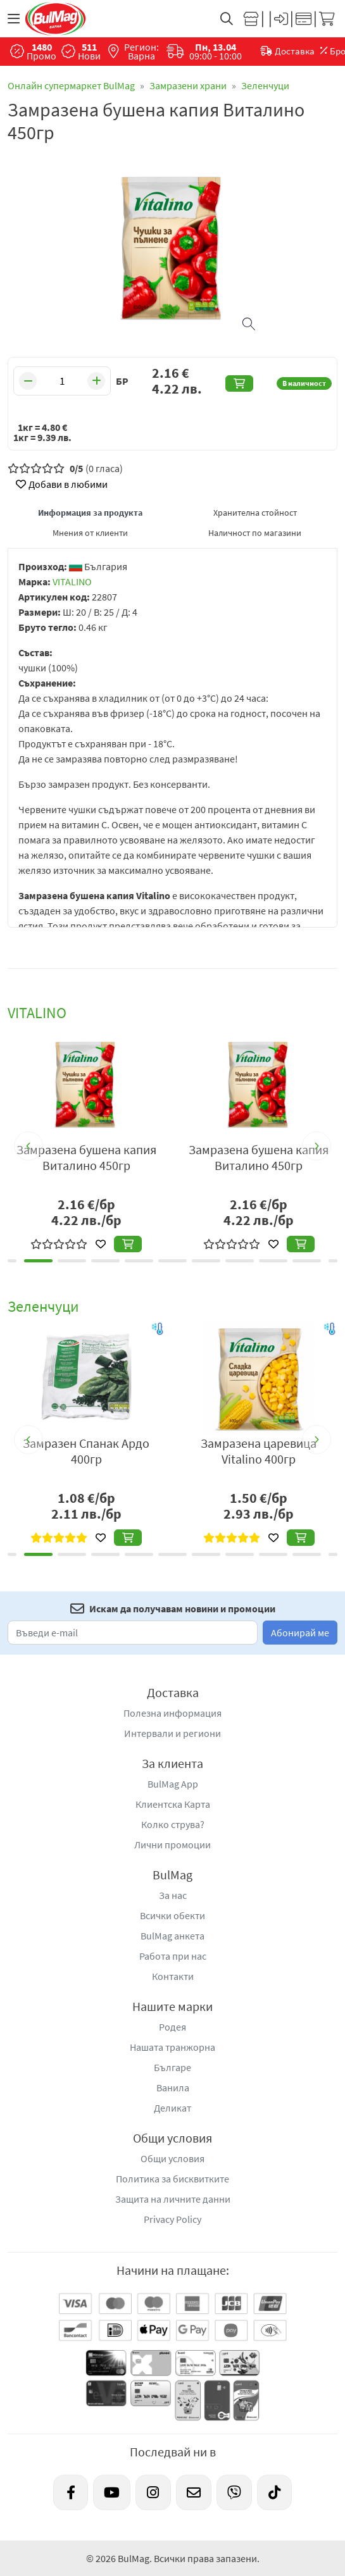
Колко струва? (172, 1824)
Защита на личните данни (172, 2199)
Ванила (172, 2087)
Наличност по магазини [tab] (254, 532)
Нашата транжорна (172, 2047)
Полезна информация (172, 1713)
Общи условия (172, 2158)
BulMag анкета (172, 1935)
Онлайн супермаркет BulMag (71, 85)
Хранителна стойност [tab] (255, 512)
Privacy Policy (172, 2219)
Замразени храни (188, 85)
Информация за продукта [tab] (90, 512)
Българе (172, 2067)
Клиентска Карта (172, 1804)
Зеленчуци (265, 85)
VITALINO (72, 581)
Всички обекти (172, 1915)
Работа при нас (172, 1956)
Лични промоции (172, 1844)
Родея (172, 2026)
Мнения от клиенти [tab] (90, 532)
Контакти (173, 1976)
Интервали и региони (172, 1733)
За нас (173, 1895)
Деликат (172, 2107)
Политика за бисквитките (172, 2178)
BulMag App (172, 1783)
